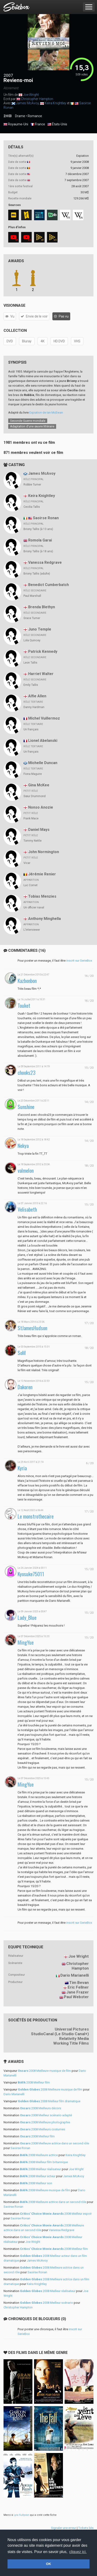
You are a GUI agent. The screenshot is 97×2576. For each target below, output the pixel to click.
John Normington (43, 852)
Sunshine (26, 1106)
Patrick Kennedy (42, 651)
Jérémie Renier (42, 874)
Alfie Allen (37, 696)
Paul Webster (76, 1996)
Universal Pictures (72, 2029)
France (38, 124)
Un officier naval (33, 907)
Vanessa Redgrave (45, 562)
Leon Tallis (30, 662)
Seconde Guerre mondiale (27, 420)
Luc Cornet (30, 885)
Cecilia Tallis (31, 506)
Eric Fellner (78, 1987)
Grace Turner (31, 618)
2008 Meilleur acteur (37, 2176)
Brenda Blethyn (41, 607)
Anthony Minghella (44, 918)
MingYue (26, 1642)
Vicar (26, 863)
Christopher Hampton (37, 99)
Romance (35, 116)
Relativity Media (74, 2038)
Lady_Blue (27, 1617)
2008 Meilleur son (36, 2183)
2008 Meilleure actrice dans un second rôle (54, 2143)
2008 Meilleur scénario (46, 2302)
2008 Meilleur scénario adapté (46, 2115)
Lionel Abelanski (42, 740)
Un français (31, 729)
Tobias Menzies (42, 896)
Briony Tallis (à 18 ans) (38, 551)
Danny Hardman (33, 707)
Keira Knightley (55, 103)
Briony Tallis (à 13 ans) (38, 529)
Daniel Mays (39, 829)
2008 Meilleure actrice (39, 2155)
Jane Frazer (77, 1992)
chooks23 (26, 1072)
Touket (24, 1005)
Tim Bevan (79, 1982)
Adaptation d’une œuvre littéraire (32, 426)
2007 (8, 75)
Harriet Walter (41, 674)
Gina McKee (38, 785)
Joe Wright (31, 95)
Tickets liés (85, 2528)
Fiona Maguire (32, 774)
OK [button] (48, 2564)
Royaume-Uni (16, 124)
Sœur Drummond (34, 796)
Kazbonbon (27, 980)
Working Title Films (71, 2043)
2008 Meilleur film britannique (44, 2162)
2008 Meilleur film (34, 2082)
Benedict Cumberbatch (48, 584)
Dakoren (25, 1387)
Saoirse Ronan (46, 518)
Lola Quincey (31, 640)
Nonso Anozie (40, 807)
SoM (22, 1352)
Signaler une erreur (63, 2528)
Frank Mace (31, 818)
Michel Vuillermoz (44, 718)
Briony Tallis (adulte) (36, 573)
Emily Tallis (30, 685)
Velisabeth (27, 1209)
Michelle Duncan (42, 763)
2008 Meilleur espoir (56, 2213)
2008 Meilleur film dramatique (49, 2101)
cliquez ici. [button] (78, 2552)
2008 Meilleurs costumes (42, 2129)
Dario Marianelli (74, 1975)
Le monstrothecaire (36, 1516)
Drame (20, 116)
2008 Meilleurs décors (40, 2108)
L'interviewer (31, 929)
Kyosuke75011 (31, 1574)
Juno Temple (39, 629)
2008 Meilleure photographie (45, 2122)
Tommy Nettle (32, 840)
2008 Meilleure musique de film (44, 2070)
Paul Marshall (32, 595)
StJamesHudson (32, 1328)
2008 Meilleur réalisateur (40, 2169)
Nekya (23, 1145)
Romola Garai (40, 540)
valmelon (26, 1170)
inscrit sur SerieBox (79, 960)
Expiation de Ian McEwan (46, 412)
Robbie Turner (32, 484)
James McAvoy (27, 103)
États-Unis (57, 124)
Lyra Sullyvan (21, 2514)
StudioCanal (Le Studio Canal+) (60, 2033)
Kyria (22, 1468)
